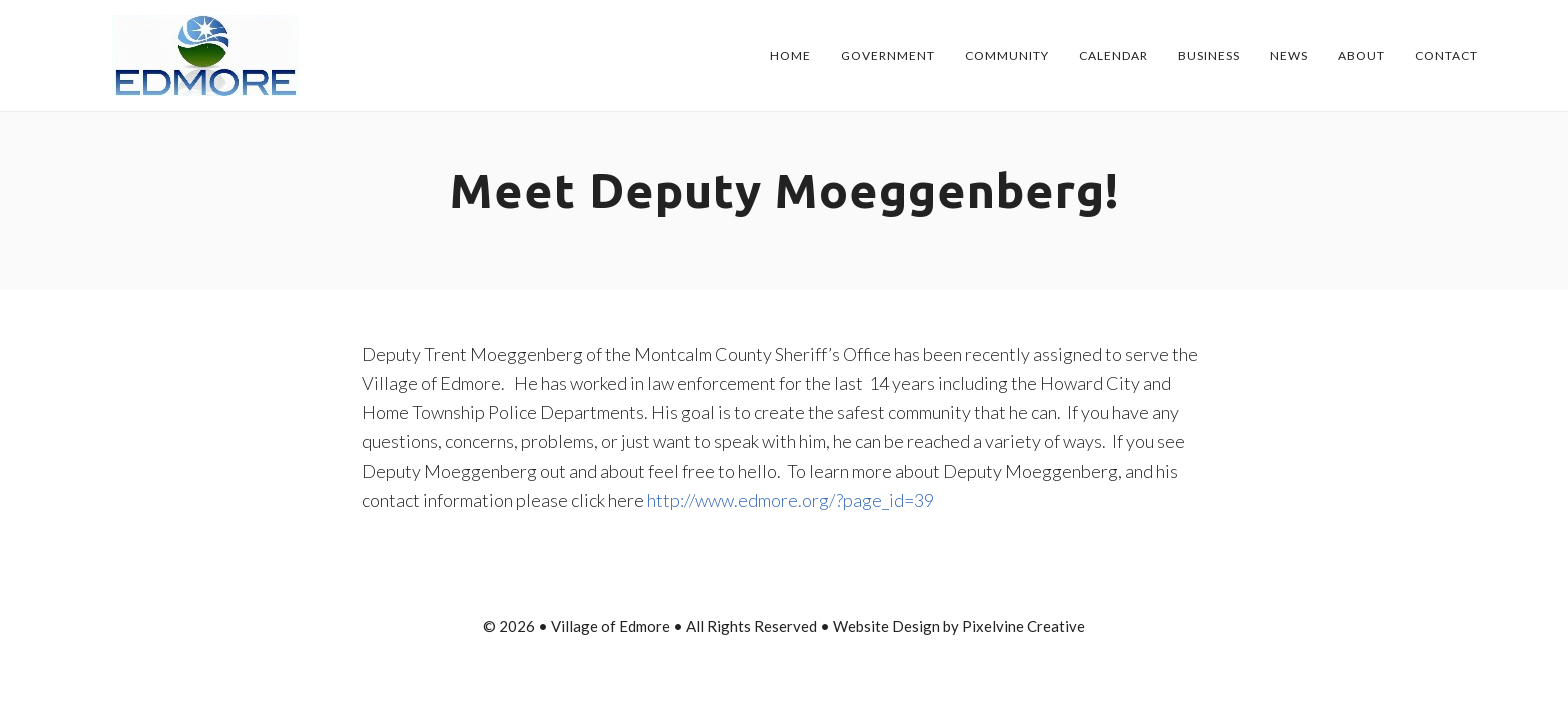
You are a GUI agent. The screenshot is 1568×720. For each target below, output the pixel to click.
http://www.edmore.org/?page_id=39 (790, 500)
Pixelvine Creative (1023, 626)
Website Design (886, 626)
